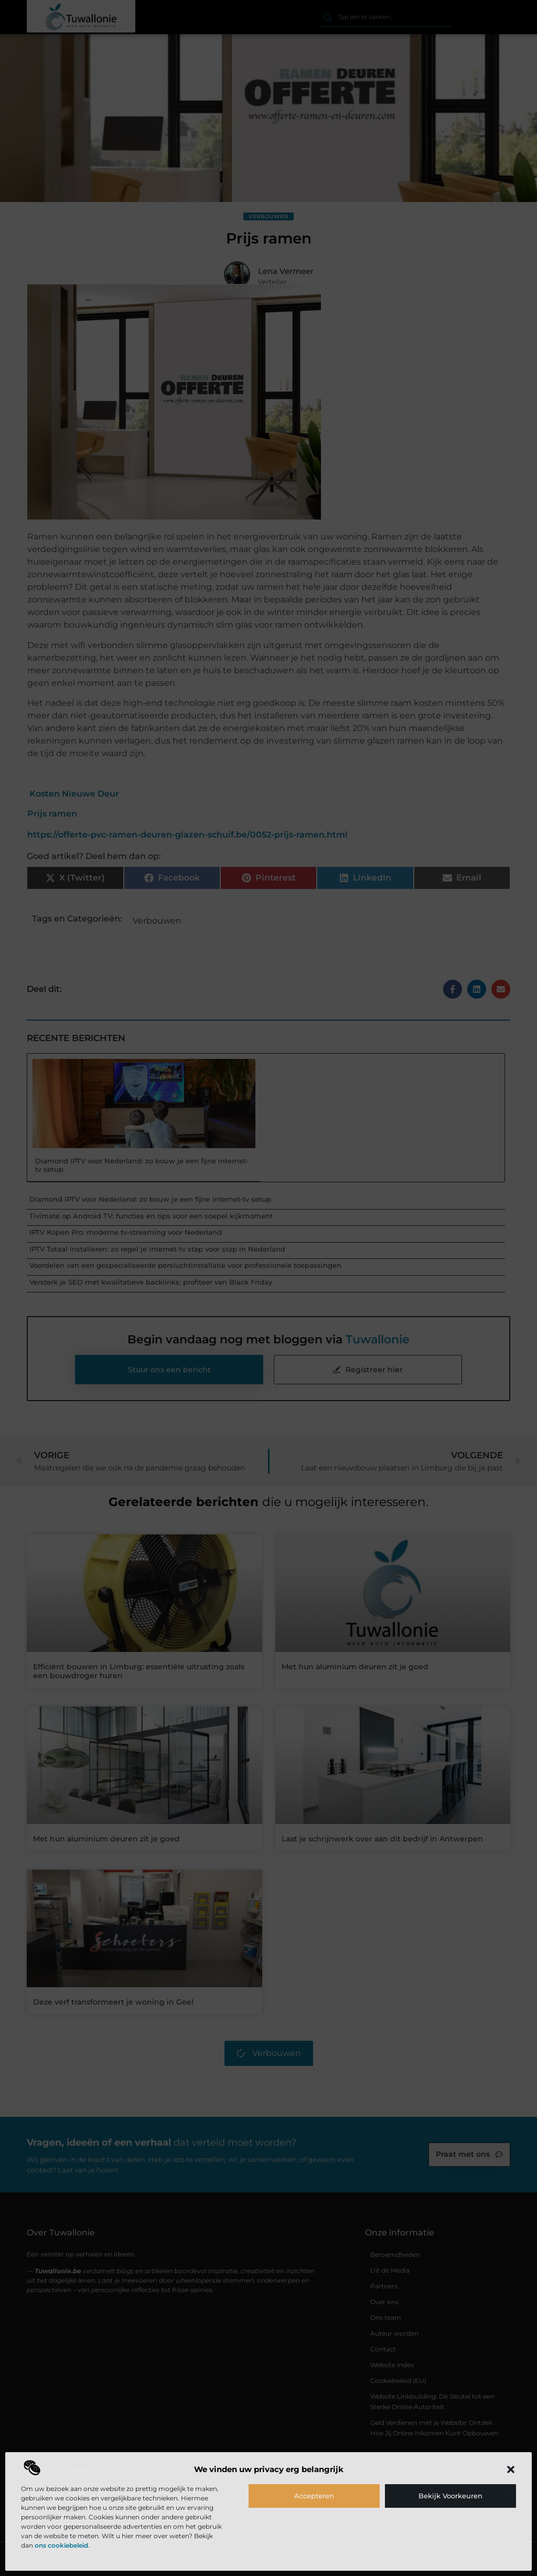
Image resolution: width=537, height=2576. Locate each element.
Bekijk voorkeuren (450, 2496)
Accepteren (314, 2496)
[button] (511, 2469)
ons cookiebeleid (61, 2545)
